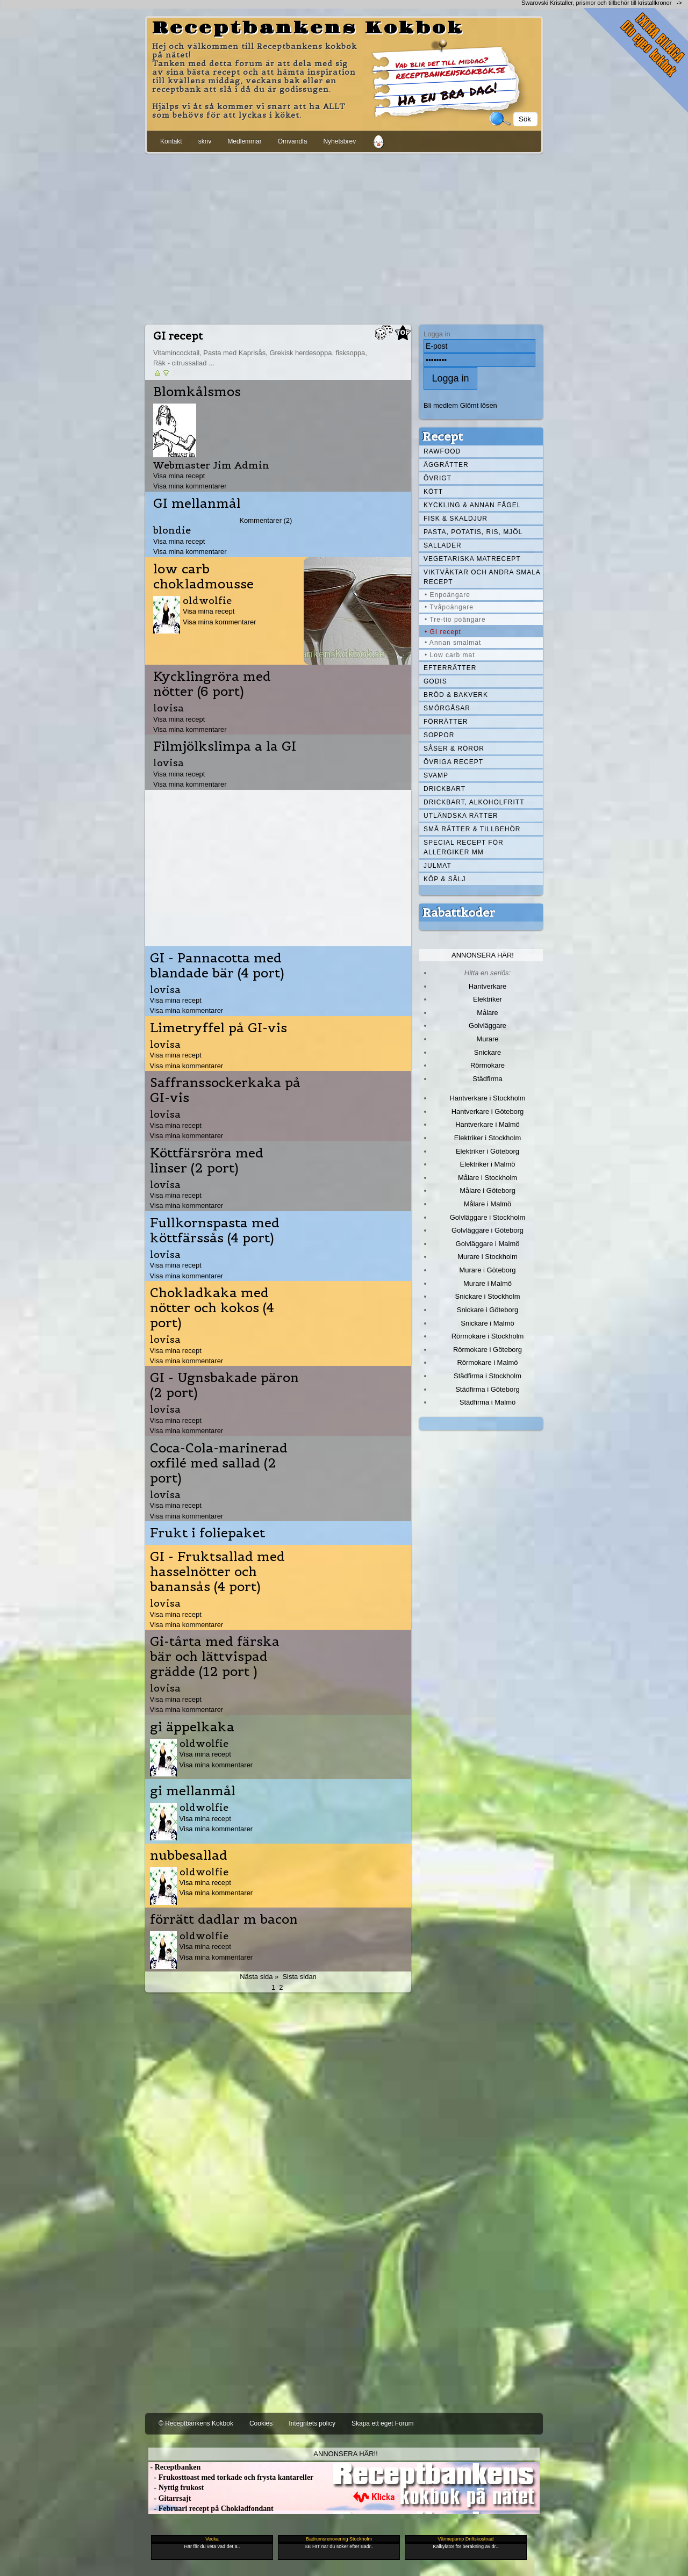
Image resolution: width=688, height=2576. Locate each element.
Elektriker (487, 999)
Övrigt (438, 478)
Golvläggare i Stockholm (487, 1217)
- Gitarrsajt (169, 2498)
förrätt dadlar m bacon (224, 1919)
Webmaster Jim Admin (211, 465)
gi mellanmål (192, 1790)
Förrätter (446, 721)
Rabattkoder (458, 912)
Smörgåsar (447, 708)
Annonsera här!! (345, 2454)
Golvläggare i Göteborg (488, 1230)
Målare (487, 1013)
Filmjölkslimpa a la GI (224, 746)
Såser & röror (454, 748)
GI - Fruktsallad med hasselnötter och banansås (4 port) (217, 1571)
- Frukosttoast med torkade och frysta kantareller (230, 2477)
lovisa (168, 708)
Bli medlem (441, 405)
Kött (433, 491)
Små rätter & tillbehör (472, 829)
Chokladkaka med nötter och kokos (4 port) (212, 1307)
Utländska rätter (461, 815)
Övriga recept (453, 762)
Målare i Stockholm (487, 1178)
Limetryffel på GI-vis (218, 1027)
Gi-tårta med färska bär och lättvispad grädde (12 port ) (215, 1656)
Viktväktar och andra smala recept (482, 577)
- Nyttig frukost (176, 2488)
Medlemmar (244, 141)
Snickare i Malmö (487, 1323)
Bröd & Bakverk (456, 695)
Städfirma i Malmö (487, 1402)
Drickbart (444, 789)
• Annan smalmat (453, 642)
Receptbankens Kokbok (308, 28)
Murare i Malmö (487, 1283)
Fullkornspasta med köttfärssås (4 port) (215, 1230)
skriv (205, 141)
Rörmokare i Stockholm (488, 1336)
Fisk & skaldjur (456, 518)
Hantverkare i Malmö (487, 1124)
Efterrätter (450, 668)
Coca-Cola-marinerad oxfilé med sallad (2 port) (219, 1463)
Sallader (443, 545)
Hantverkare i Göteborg (488, 1111)
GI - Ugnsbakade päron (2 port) (224, 1385)
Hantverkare (488, 986)
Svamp (436, 775)
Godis (435, 681)
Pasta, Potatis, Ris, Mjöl (473, 532)
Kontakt (171, 141)
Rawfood (442, 451)
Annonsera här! (483, 955)
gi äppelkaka (192, 1727)
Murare (487, 1039)
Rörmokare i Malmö (487, 1362)
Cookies (261, 2423)
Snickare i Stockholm (487, 1296)
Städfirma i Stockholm (487, 1376)
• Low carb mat (450, 655)
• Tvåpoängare (449, 607)
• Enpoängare (447, 595)
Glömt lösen (478, 405)
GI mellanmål (197, 503)
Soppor (439, 735)
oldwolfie (207, 600)
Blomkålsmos (197, 391)
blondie (172, 530)
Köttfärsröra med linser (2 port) (206, 1161)
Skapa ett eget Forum (382, 2423)
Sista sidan (299, 1977)
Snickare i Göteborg (487, 1310)
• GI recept (443, 632)
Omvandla (292, 141)
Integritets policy (312, 2423)
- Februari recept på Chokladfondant (211, 2509)
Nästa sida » (259, 1977)
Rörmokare (487, 1065)
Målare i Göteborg (487, 1190)
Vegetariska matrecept (472, 559)
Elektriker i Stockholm (487, 1138)
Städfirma (487, 1079)
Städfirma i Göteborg (487, 1389)
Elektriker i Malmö (487, 1164)
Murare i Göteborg (487, 1270)
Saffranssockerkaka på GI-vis (225, 1090)
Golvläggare (487, 1025)
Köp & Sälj (444, 879)
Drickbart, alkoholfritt (474, 802)
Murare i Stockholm (487, 1257)
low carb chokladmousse (203, 577)
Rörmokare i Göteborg (487, 1349)
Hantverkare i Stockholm (487, 1098)
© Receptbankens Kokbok (196, 2423)
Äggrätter (446, 465)
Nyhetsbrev (339, 141)
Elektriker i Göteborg (487, 1151)
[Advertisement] (344, 237)
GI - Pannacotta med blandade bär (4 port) (217, 966)
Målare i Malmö (488, 1204)
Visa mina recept (179, 476)
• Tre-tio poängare (455, 619)
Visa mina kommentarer (190, 486)
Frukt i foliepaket (207, 1533)
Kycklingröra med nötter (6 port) (212, 684)
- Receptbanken (174, 2467)
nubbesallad (188, 1855)
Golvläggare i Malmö (488, 1244)
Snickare (487, 1052)
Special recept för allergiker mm (464, 847)
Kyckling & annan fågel (472, 505)
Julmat (438, 865)
